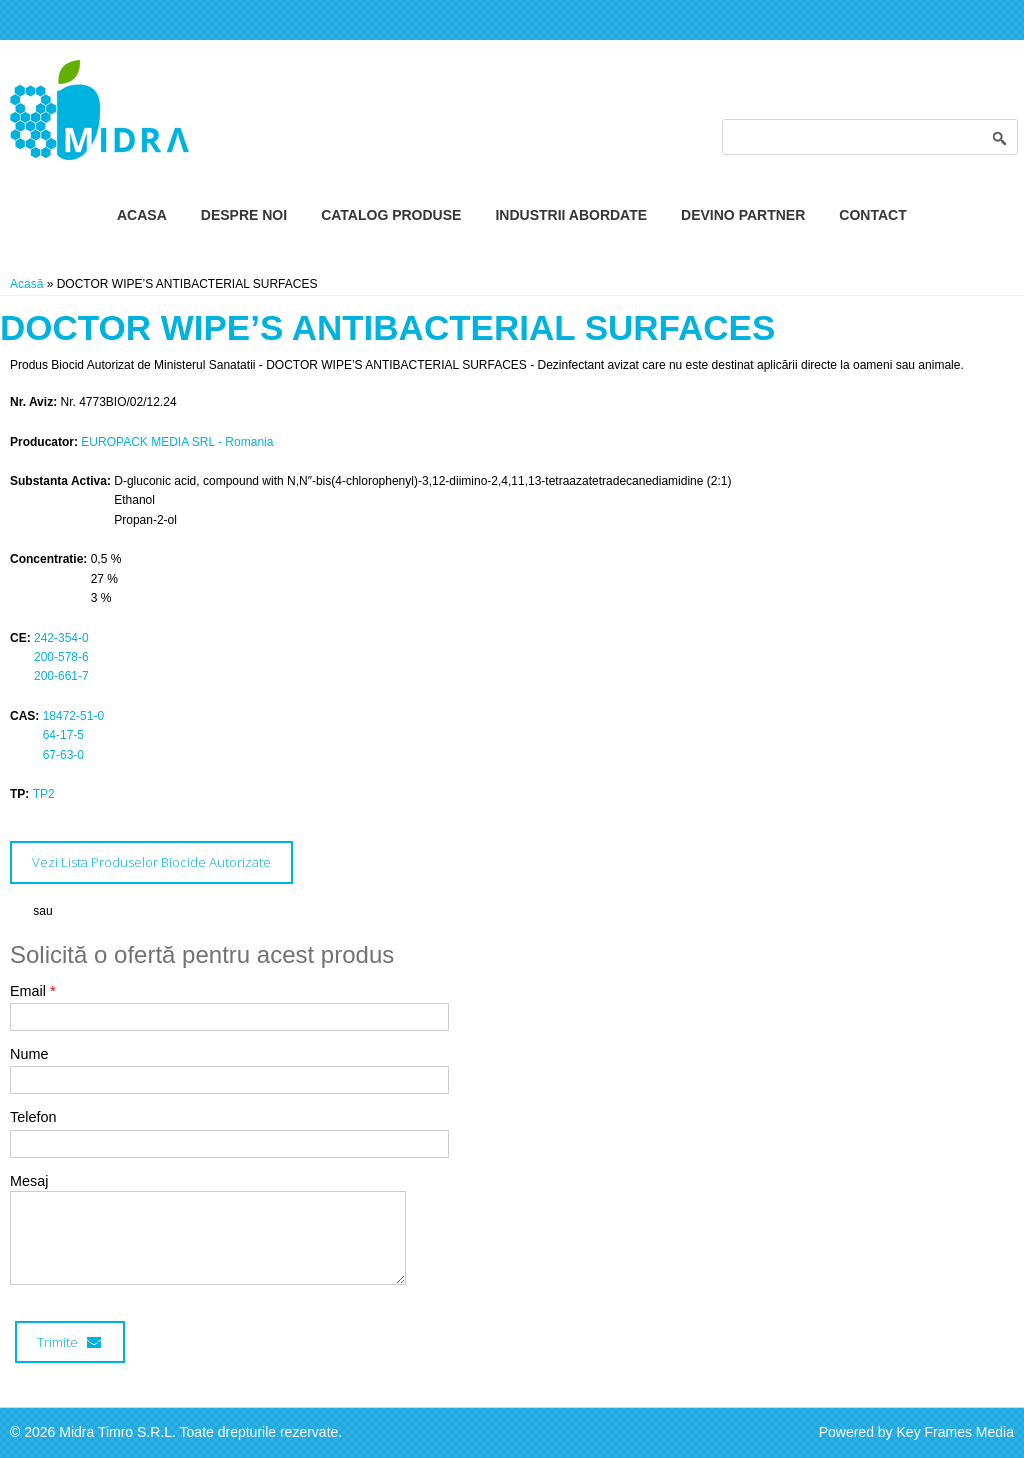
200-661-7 (61, 676)
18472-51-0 (73, 716)
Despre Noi (244, 215)
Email (33, 991)
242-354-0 (61, 638)
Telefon (33, 1117)
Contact (872, 215)
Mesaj (29, 1181)
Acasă (26, 284)
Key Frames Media (955, 1432)
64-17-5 (63, 735)
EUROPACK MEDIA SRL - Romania (177, 442)
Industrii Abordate (571, 215)
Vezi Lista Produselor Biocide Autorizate (151, 862)
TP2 (44, 794)
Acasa (142, 215)
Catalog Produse (391, 215)
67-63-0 (63, 755)
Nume (29, 1054)
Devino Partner (743, 215)
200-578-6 (61, 657)
